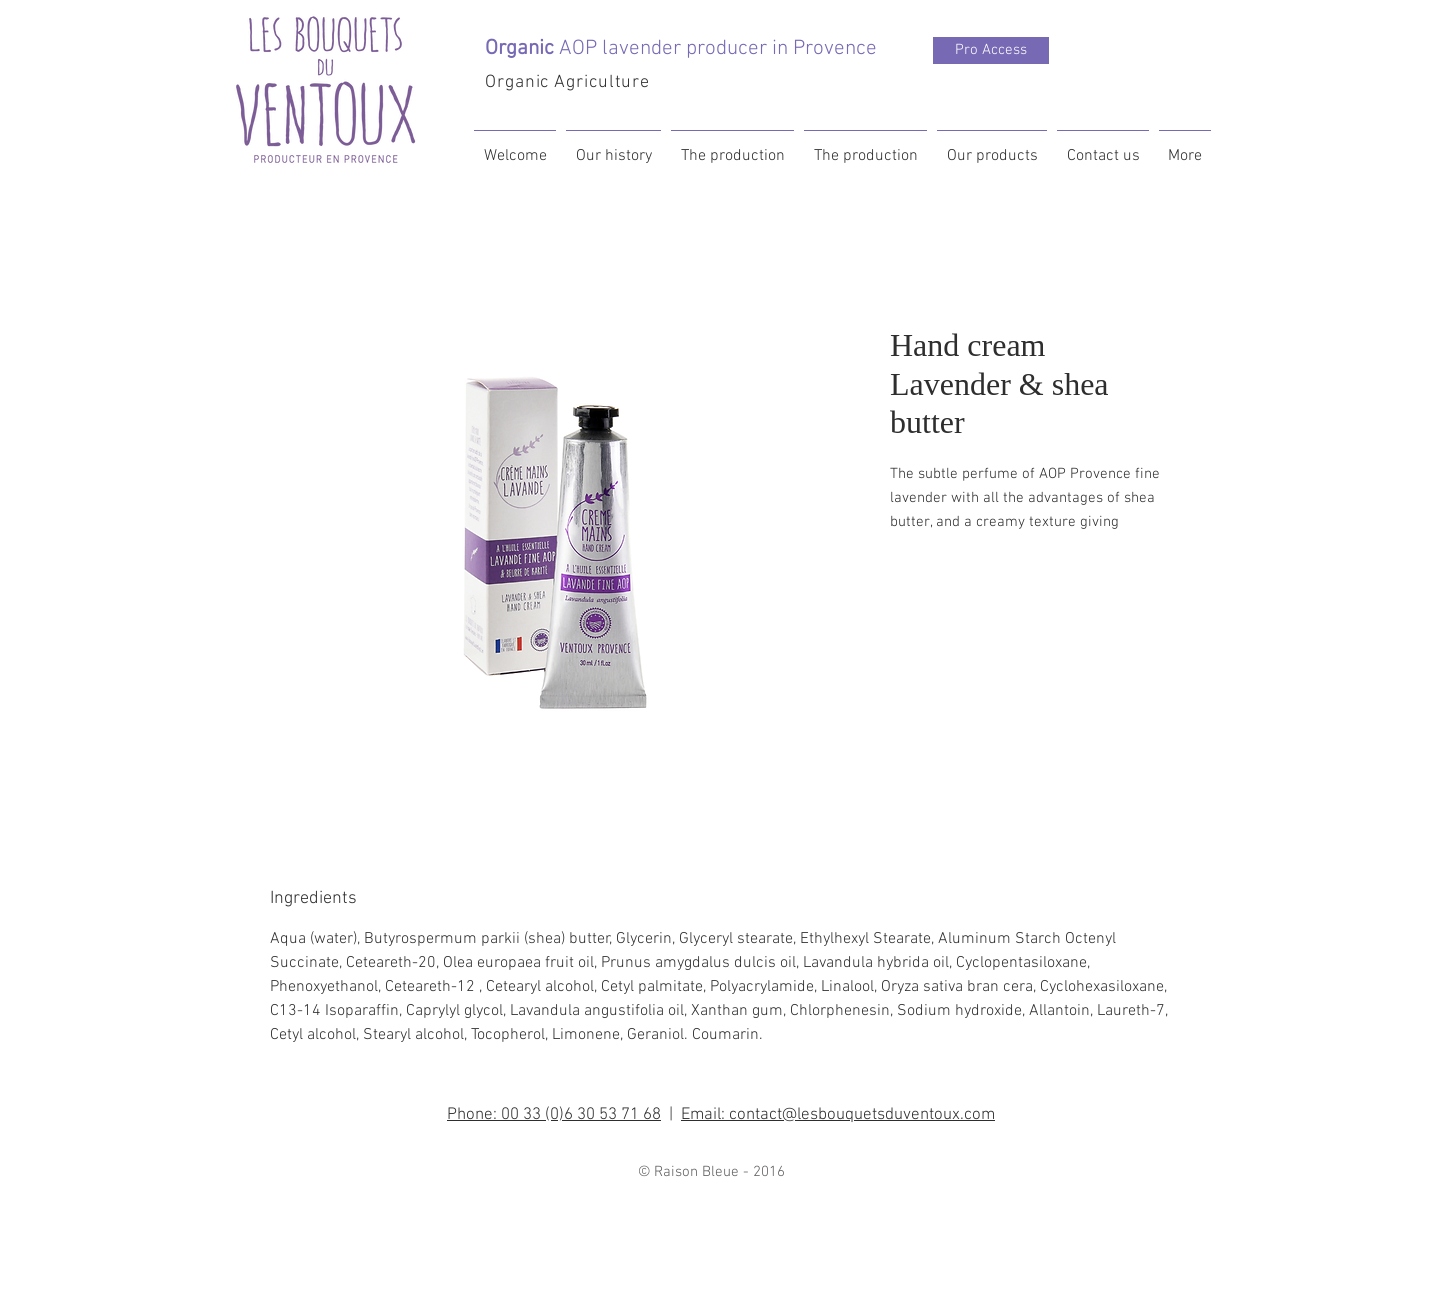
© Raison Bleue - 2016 (711, 1172)
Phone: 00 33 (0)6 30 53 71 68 (554, 1115)
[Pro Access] (991, 50)
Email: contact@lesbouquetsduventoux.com (838, 1115)
